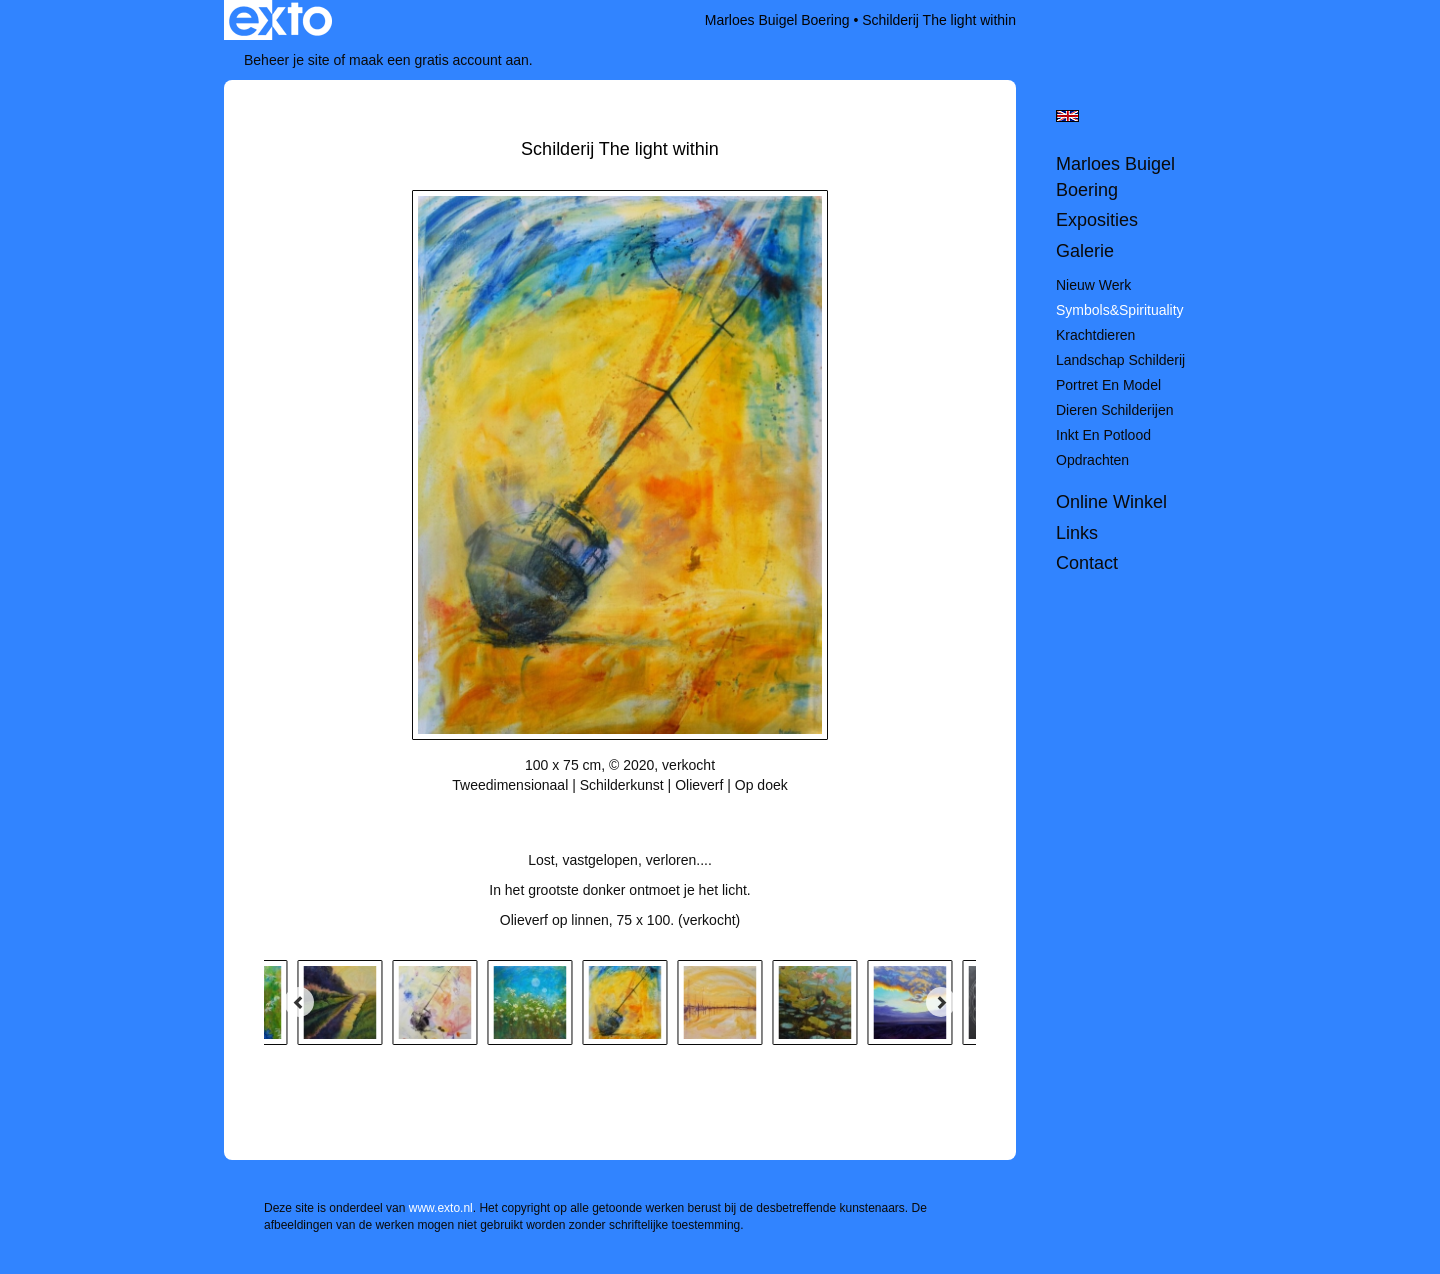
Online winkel (1111, 502)
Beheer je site (287, 60)
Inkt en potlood (1103, 435)
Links (1077, 533)
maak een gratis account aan (439, 60)
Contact (1087, 563)
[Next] (941, 1002)
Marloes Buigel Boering (777, 20)
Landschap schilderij (1120, 360)
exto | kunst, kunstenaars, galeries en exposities (280, 20)
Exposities (1097, 220)
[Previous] (299, 1002)
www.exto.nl (441, 1208)
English (1067, 116)
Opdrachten (1092, 460)
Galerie (1085, 251)
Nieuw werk (1093, 285)
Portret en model (1108, 385)
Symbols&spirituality (1120, 310)
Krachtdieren (1095, 335)
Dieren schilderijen (1115, 410)
